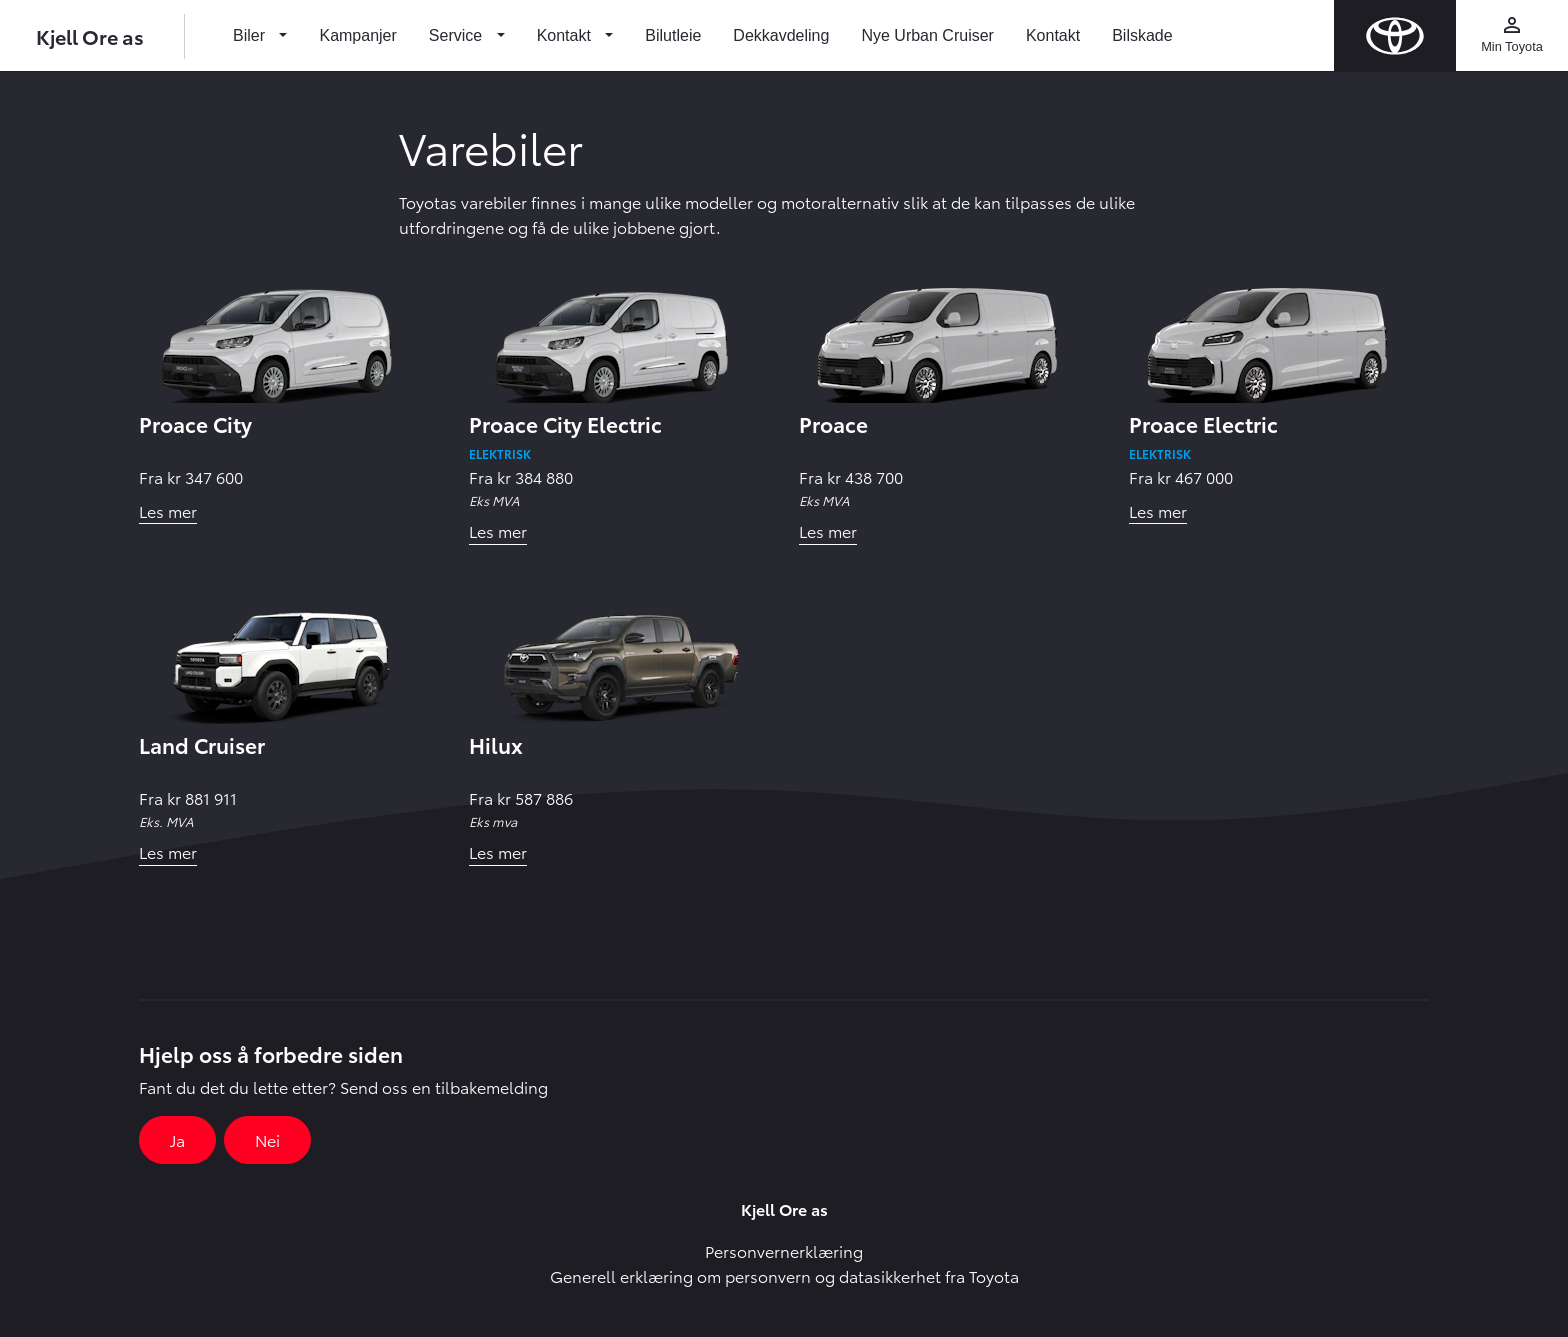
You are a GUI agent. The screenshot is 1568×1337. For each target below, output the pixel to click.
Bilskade (1142, 35)
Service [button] (458, 35)
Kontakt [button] (566, 35)
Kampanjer (357, 35)
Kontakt (1053, 35)
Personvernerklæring (784, 1250)
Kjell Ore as (90, 36)
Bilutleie (673, 35)
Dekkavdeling (781, 35)
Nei (267, 1139)
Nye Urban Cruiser (927, 35)
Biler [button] (251, 35)
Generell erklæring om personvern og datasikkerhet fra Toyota (784, 1275)
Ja (177, 1139)
